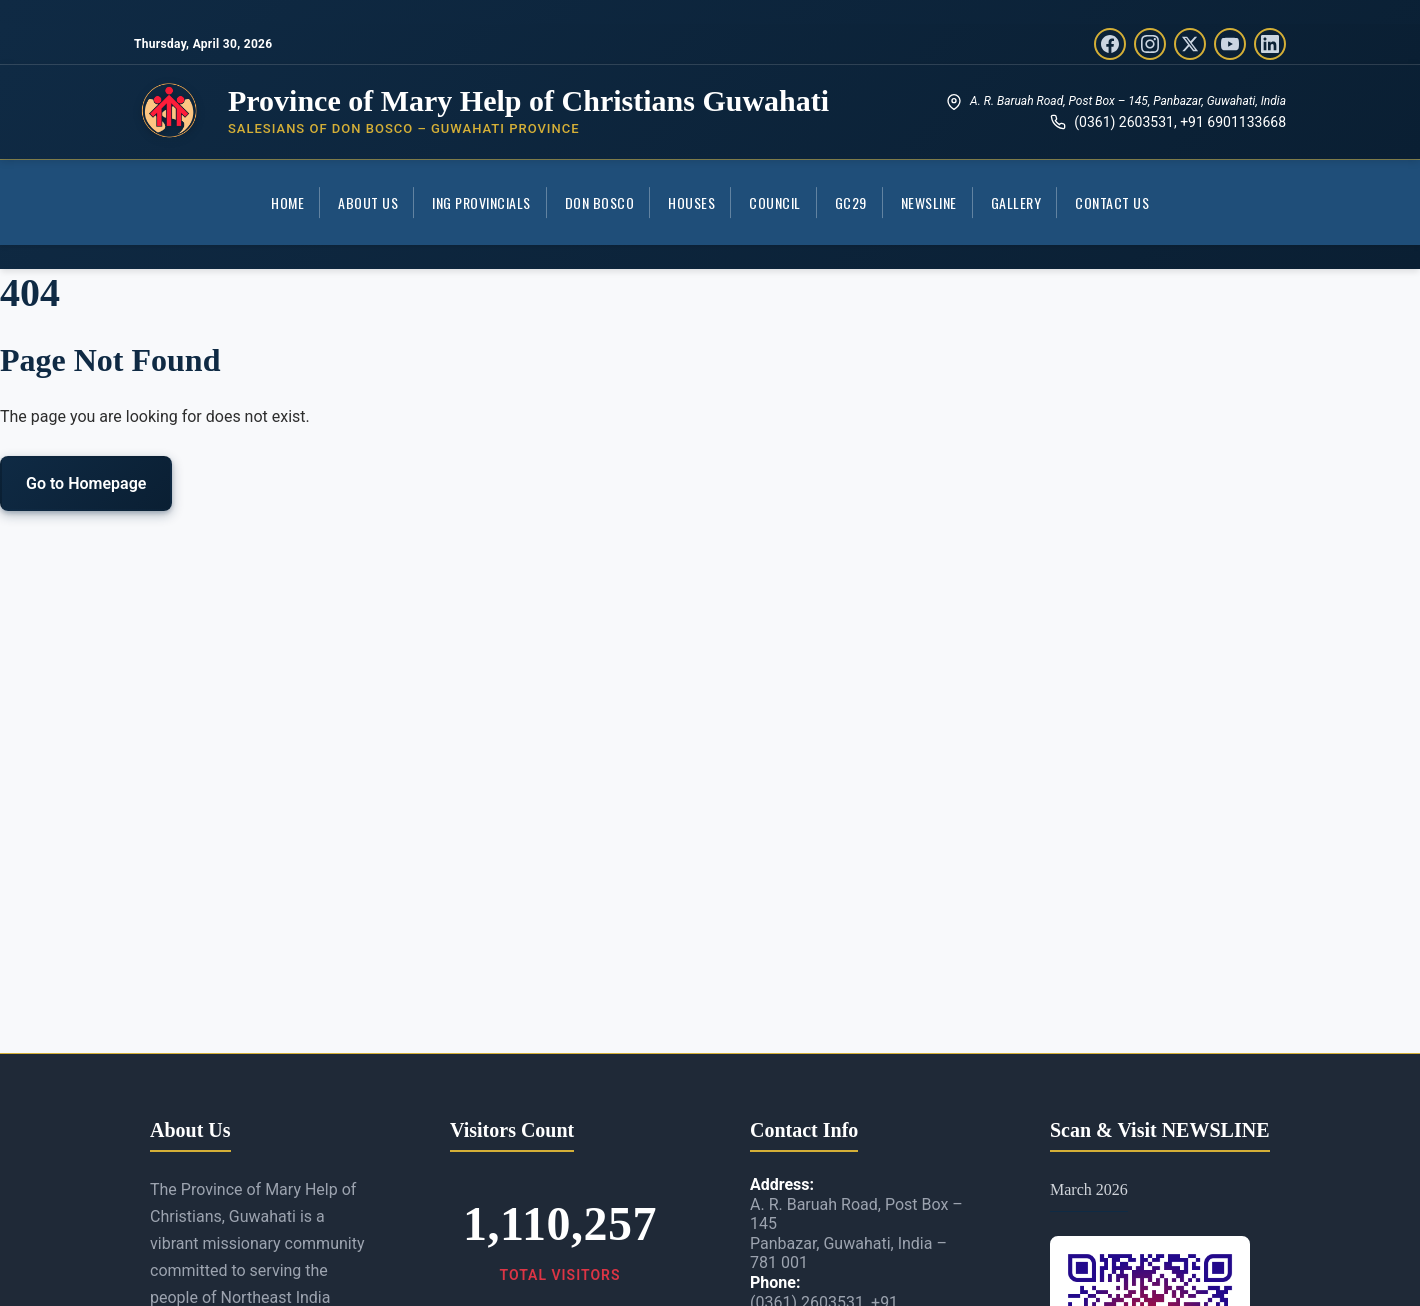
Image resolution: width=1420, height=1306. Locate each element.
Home (287, 202)
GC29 (851, 202)
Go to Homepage (86, 483)
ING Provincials (481, 202)
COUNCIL (775, 202)
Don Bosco (600, 202)
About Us (368, 202)
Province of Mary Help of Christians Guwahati (528, 100)
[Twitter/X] (1190, 44)
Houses (691, 202)
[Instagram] (1150, 44)
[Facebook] (1110, 44)
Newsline (929, 202)
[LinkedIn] (1270, 44)
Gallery (1016, 202)
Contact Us (1112, 202)
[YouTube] (1230, 44)
